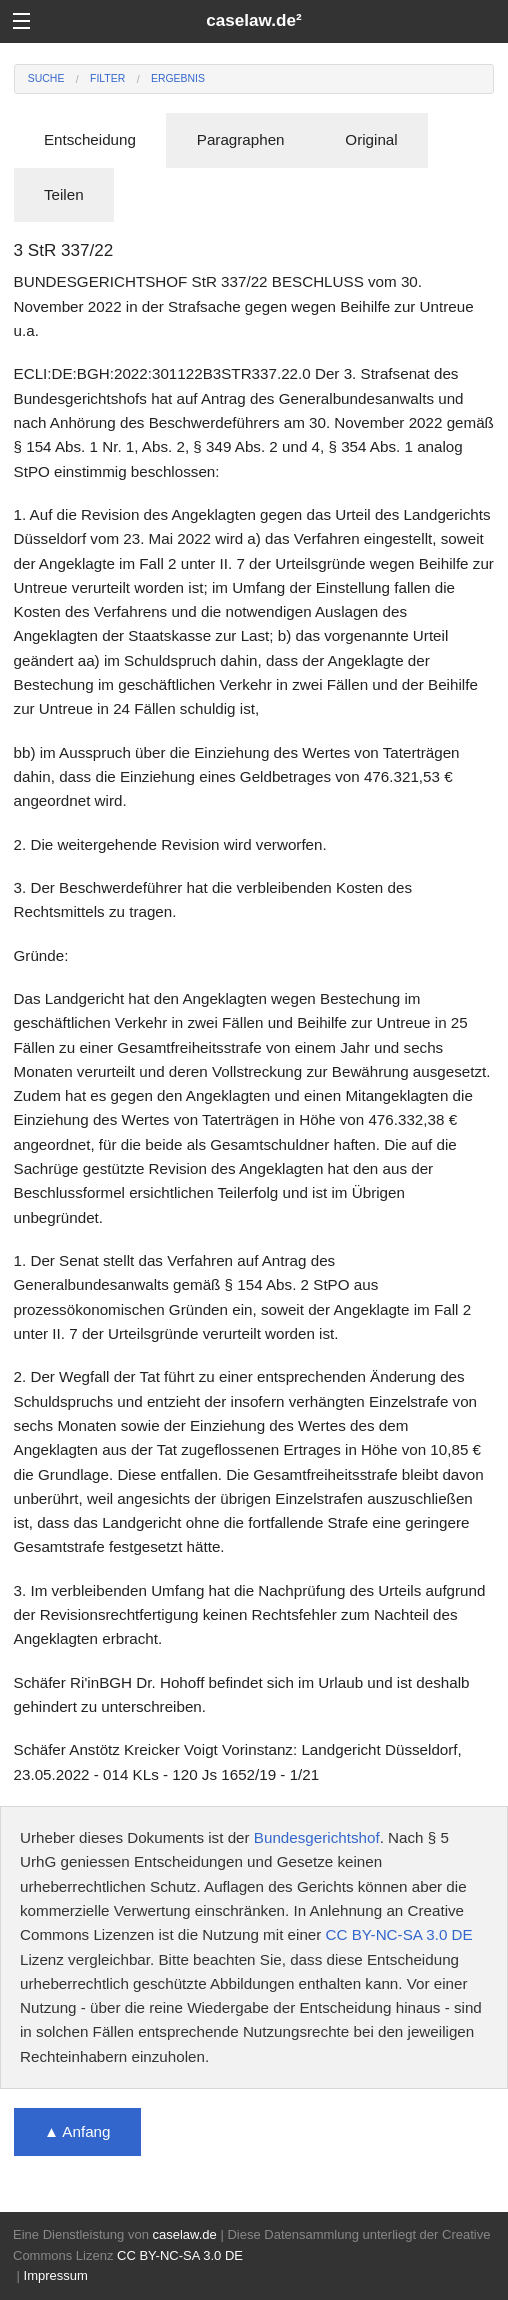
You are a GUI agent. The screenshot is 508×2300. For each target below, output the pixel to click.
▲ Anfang (77, 2131)
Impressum (56, 2275)
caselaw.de (184, 2234)
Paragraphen (241, 139)
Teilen (64, 194)
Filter (107, 78)
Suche (46, 78)
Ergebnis (178, 78)
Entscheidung (90, 139)
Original (371, 139)
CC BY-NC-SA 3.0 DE (399, 1934)
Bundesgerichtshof (317, 1837)
